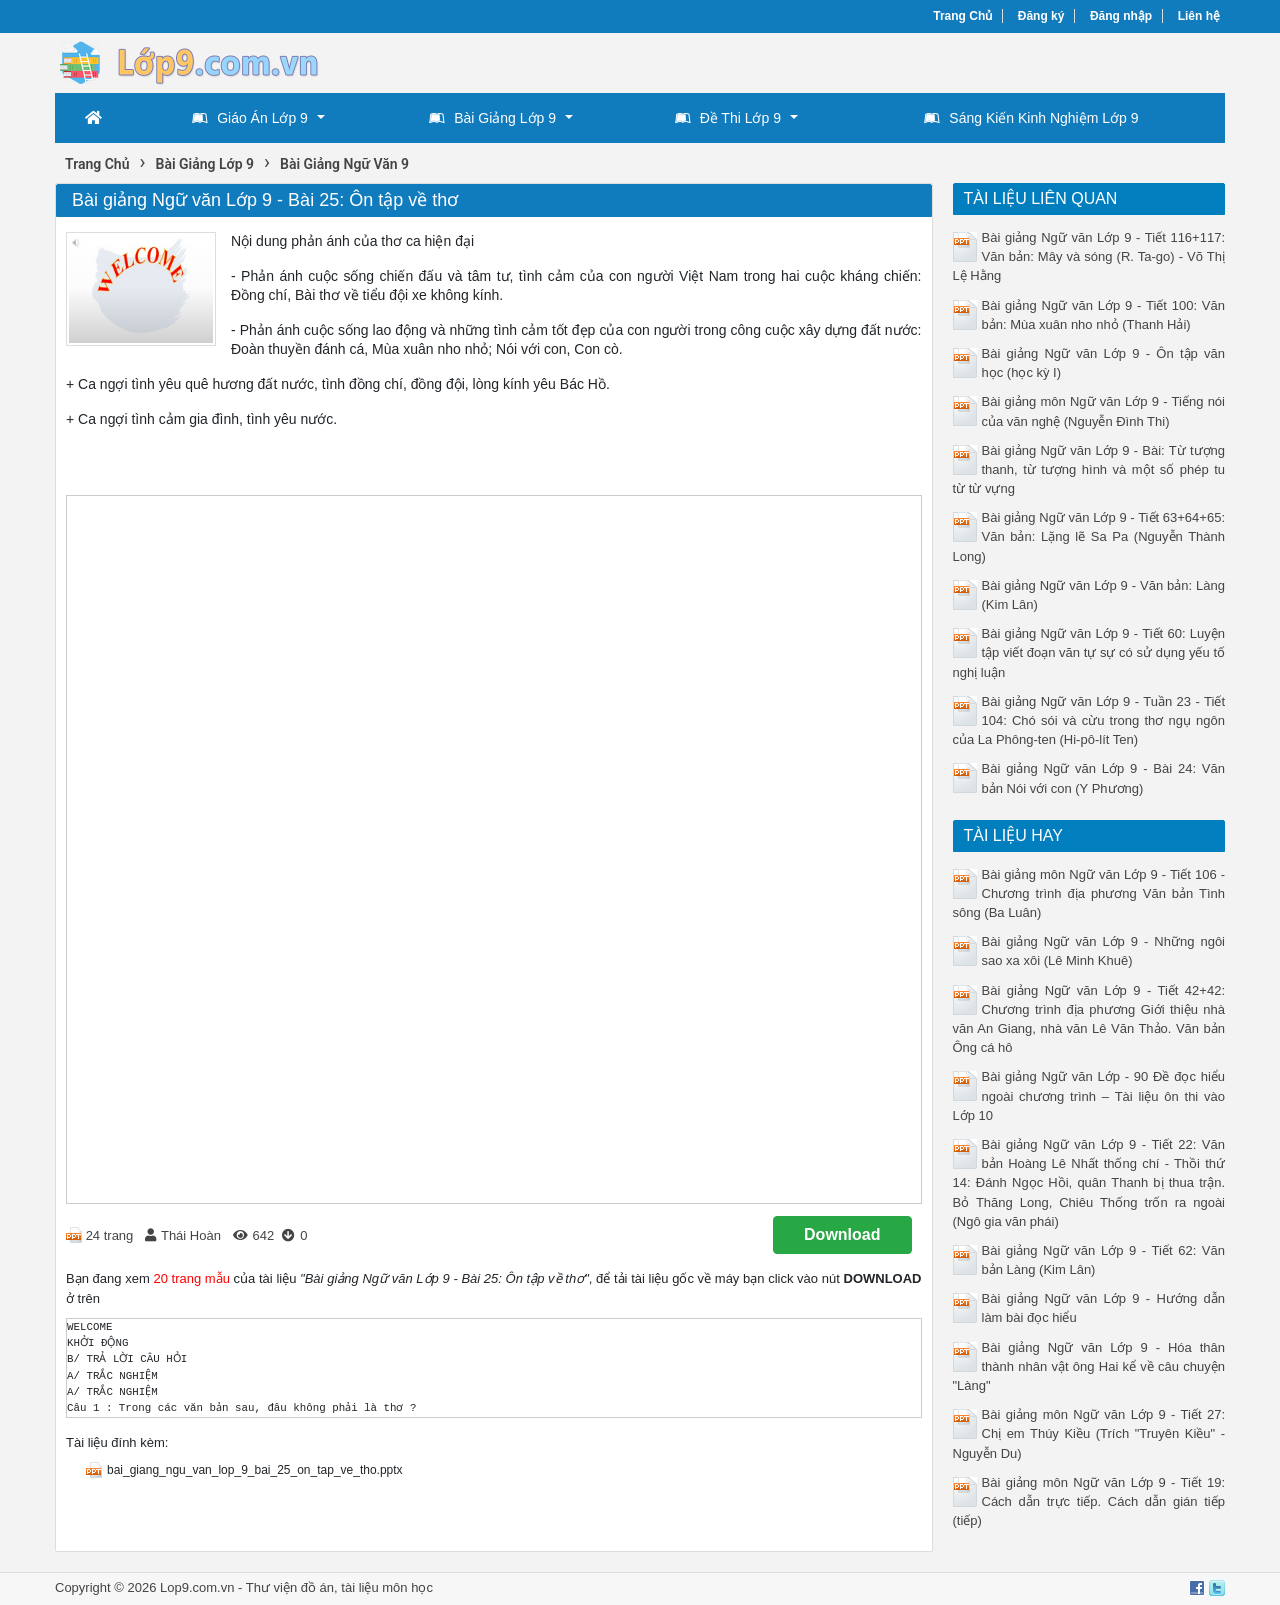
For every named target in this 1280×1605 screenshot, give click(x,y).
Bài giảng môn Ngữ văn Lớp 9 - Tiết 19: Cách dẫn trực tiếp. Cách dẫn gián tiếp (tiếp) (1089, 1501)
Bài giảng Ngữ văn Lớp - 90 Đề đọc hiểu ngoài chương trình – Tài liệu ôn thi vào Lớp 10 (1089, 1095)
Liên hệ (1199, 16)
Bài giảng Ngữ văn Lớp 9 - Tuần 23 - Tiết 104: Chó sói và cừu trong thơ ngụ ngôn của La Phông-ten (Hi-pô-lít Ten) (1089, 720)
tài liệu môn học (387, 1587)
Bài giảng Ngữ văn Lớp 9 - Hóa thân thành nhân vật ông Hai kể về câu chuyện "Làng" (1089, 1366)
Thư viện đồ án (290, 1587)
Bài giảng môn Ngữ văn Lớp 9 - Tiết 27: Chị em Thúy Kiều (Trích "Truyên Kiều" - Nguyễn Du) (1089, 1433)
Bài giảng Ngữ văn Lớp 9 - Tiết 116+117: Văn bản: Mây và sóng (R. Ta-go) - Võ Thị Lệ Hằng (1089, 256)
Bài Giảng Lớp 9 (492, 118)
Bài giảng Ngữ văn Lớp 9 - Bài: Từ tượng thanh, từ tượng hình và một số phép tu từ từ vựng (1089, 469)
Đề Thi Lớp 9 (728, 118)
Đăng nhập (1121, 16)
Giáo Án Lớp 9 (250, 118)
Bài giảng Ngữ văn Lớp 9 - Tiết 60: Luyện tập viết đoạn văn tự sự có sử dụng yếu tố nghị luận (1089, 652)
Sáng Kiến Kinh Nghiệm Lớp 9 (1031, 118)
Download (842, 1234)
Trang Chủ (962, 16)
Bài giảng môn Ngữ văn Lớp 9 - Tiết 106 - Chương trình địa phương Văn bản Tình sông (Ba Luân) (1089, 893)
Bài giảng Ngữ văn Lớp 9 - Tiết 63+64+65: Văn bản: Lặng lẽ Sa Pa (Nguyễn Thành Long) (1089, 536)
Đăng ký (1041, 16)
